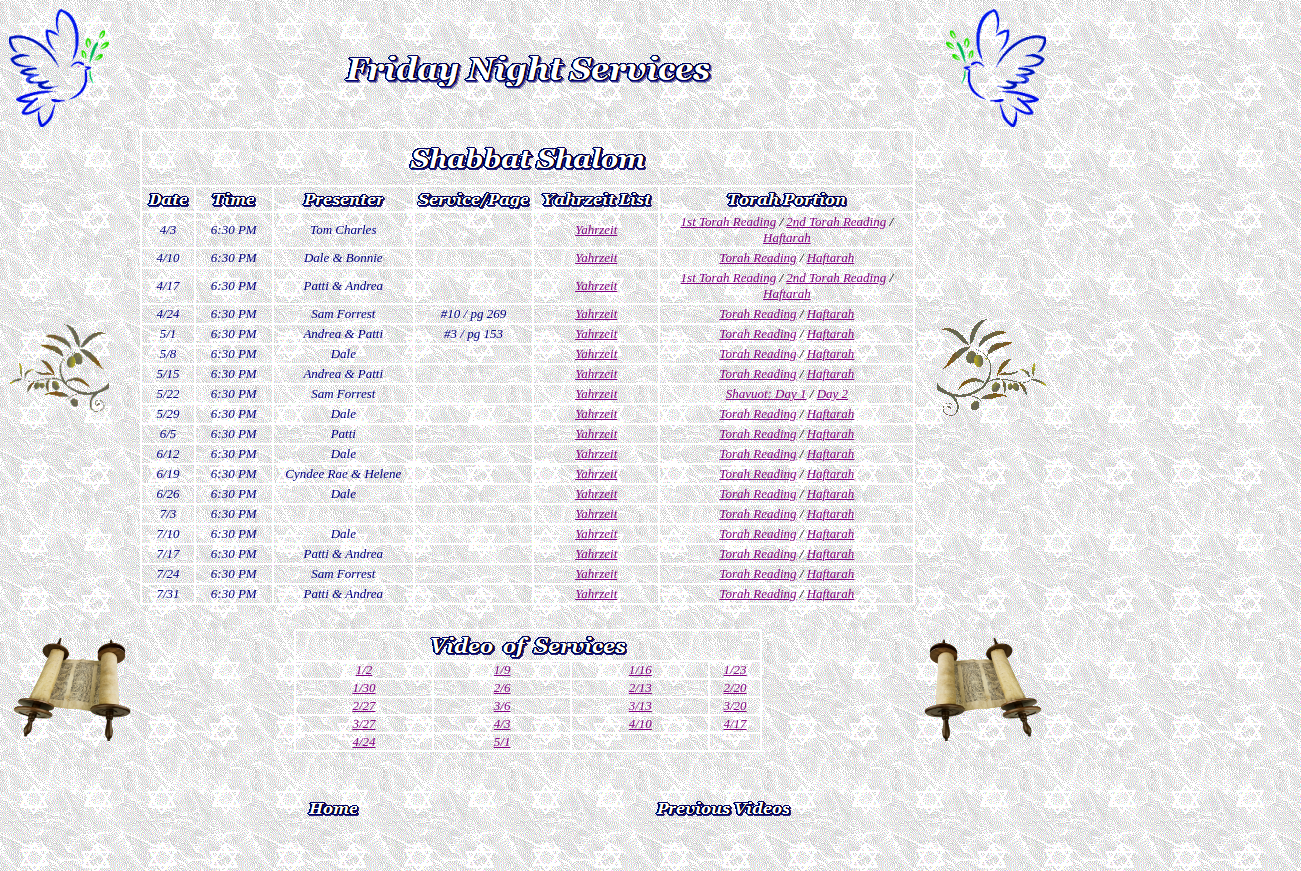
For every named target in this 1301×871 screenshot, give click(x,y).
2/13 (640, 687)
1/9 (502, 669)
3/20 (735, 705)
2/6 (502, 687)
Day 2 (832, 393)
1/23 (735, 669)
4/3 (502, 723)
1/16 (640, 669)
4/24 (363, 741)
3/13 (640, 705)
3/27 (363, 723)
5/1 (502, 741)
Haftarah (787, 237)
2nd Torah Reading (836, 221)
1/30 (363, 687)
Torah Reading (757, 257)
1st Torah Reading (729, 221)
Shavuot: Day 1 (766, 393)
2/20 (735, 687)
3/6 (502, 705)
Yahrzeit (596, 229)
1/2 (364, 669)
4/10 (640, 723)
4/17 (735, 723)
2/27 (363, 705)
